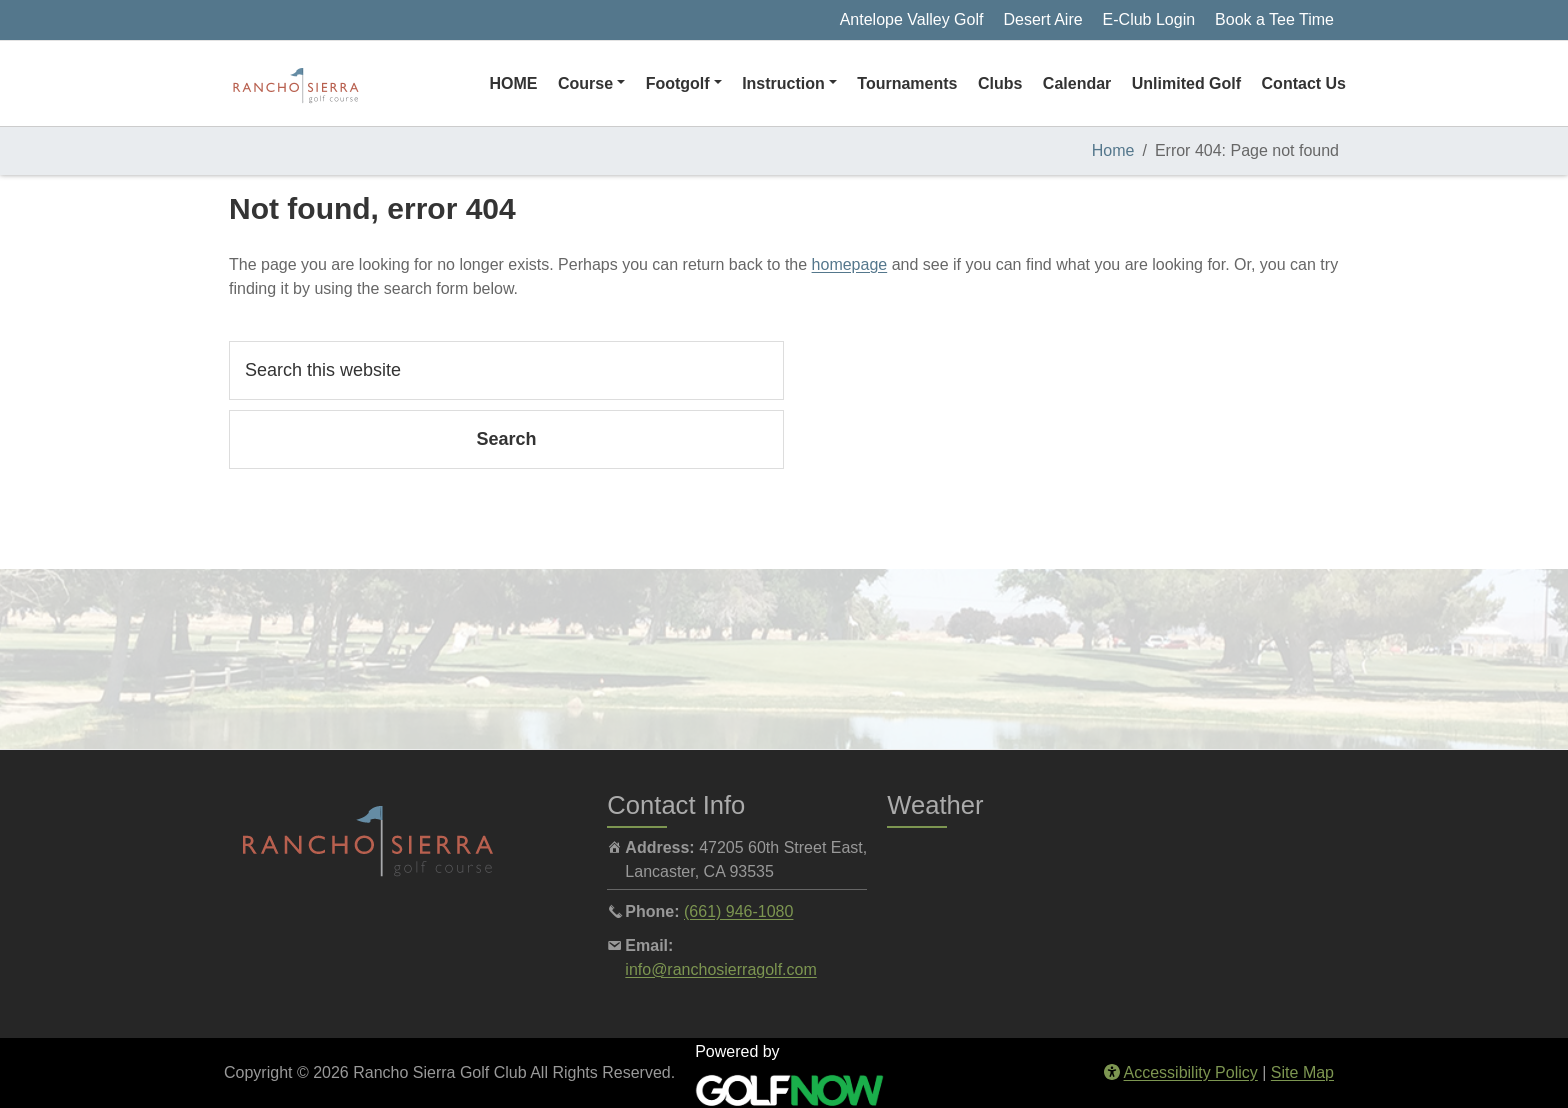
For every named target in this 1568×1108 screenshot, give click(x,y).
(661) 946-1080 (738, 911)
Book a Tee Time (1274, 19)
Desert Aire (1042, 19)
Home (1113, 150)
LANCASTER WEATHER (1110, 911)
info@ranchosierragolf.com (720, 969)
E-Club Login (1149, 19)
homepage (850, 264)
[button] (591, 84)
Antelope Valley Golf (912, 19)
